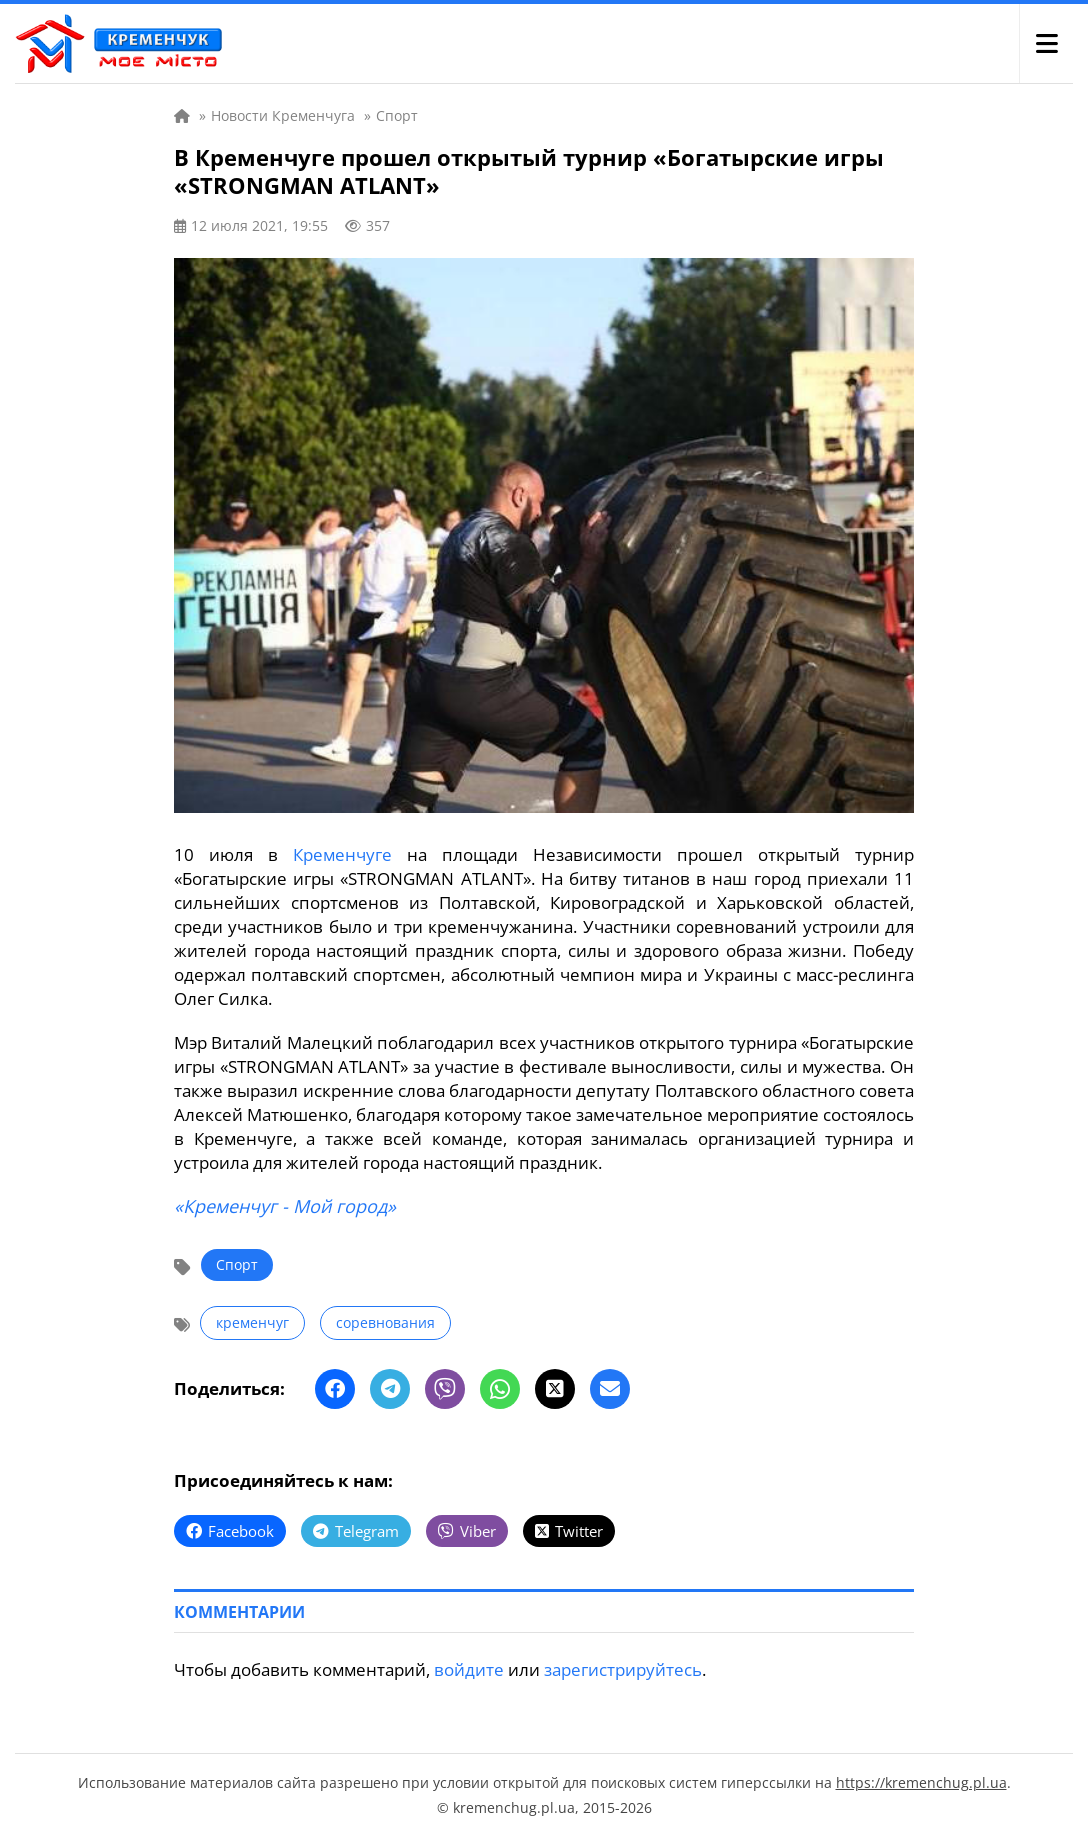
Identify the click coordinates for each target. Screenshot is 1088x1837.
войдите (469, 1669)
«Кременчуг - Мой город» (285, 1206)
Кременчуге (342, 854)
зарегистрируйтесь (623, 1669)
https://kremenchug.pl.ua (921, 1782)
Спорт (237, 1264)
